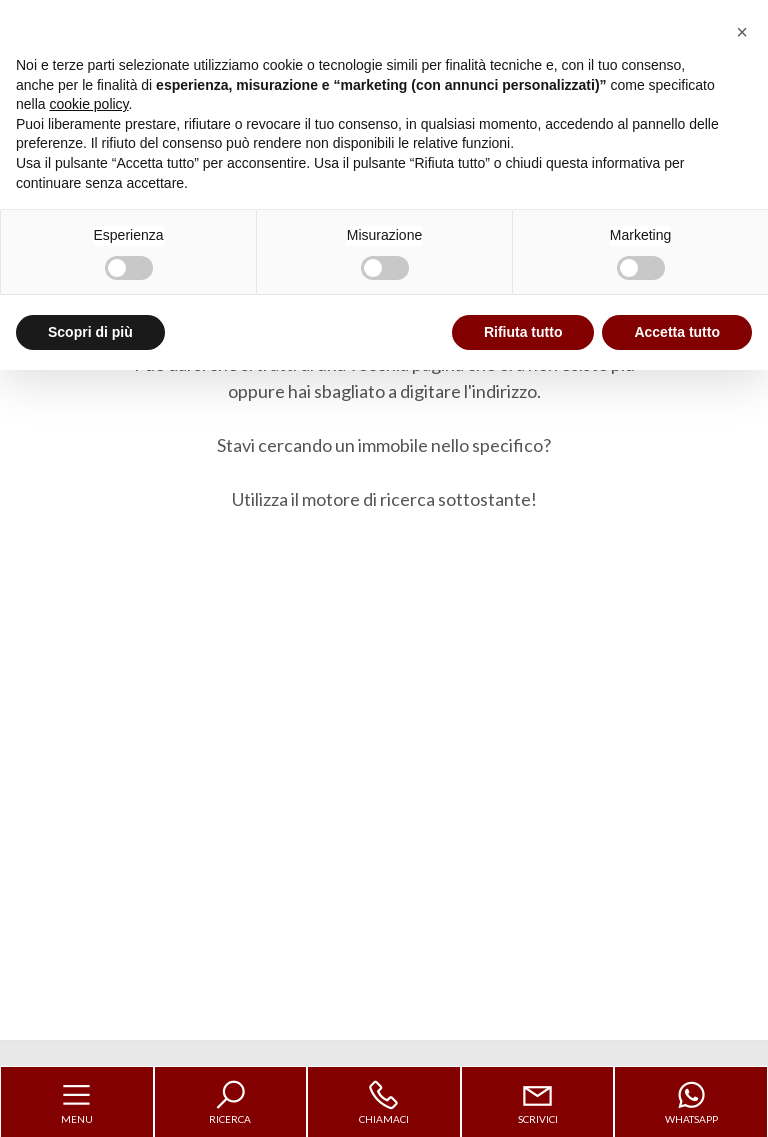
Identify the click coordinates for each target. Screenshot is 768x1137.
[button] (742, 32)
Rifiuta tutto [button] (523, 332)
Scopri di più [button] (90, 332)
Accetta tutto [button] (677, 332)
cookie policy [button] (88, 104)
